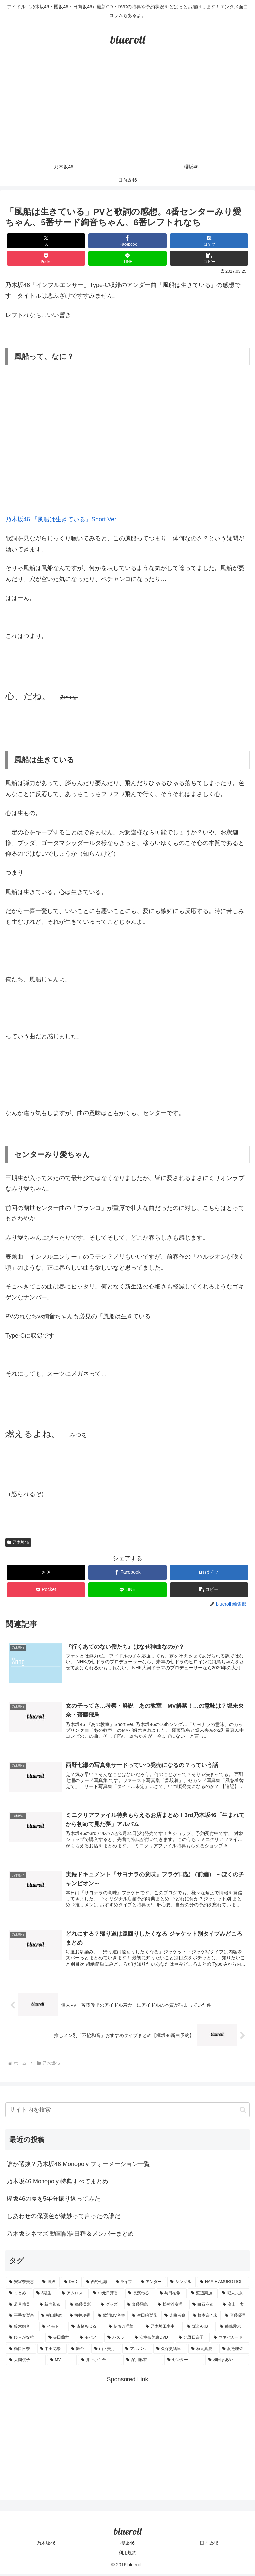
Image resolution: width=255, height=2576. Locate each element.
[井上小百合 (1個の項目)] (100, 2362)
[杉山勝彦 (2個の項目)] (51, 2317)
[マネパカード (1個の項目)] (230, 2340)
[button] (209, 258)
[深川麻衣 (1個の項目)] (143, 2362)
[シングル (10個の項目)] (181, 2284)
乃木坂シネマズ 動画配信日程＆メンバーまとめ (70, 2235)
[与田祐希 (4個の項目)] (172, 2295)
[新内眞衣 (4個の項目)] (51, 2306)
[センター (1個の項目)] (184, 2362)
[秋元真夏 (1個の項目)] (203, 2351)
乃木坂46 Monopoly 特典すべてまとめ (57, 2183)
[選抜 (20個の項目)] (50, 2284)
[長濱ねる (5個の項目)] (140, 2295)
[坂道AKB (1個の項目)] (200, 2328)
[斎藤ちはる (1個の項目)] (86, 2328)
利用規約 (127, 2554)
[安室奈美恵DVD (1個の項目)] (153, 2340)
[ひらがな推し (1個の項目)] (25, 2340)
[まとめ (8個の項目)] (19, 2295)
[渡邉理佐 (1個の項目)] (234, 2351)
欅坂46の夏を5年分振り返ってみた (53, 2200)
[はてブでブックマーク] (209, 240)
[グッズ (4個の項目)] (110, 2306)
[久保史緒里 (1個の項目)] (170, 2351)
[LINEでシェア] (127, 258)
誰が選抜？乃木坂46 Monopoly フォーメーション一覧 (78, 2166)
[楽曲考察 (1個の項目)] (174, 2317)
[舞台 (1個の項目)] (79, 2351)
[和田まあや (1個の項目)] (227, 2362)
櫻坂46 (127, 2545)
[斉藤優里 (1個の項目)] (235, 2317)
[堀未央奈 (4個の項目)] (234, 2295)
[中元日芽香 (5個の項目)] (107, 2295)
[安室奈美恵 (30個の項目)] (22, 2284)
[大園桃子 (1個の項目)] (26, 2362)
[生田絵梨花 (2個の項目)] (144, 2317)
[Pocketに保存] (46, 258)
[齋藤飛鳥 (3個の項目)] (138, 2306)
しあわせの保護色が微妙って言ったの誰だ (63, 2218)
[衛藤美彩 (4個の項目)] (81, 2306)
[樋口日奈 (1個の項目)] (21, 2351)
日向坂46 (209, 2545)
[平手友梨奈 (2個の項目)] (21, 2317)
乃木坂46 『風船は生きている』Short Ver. (61, 519)
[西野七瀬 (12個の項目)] (97, 2284)
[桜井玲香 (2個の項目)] (80, 2317)
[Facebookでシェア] (127, 240)
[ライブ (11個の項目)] (125, 2284)
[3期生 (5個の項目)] (45, 2295)
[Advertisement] (127, 110)
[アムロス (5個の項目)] (74, 2295)
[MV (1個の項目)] (62, 2362)
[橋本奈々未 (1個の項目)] (205, 2317)
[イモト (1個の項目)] (53, 2328)
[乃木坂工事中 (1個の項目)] (163, 2328)
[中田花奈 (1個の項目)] (52, 2351)
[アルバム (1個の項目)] (137, 2351)
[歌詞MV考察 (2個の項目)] (111, 2317)
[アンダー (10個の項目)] (152, 2284)
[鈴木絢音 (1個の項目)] (22, 2328)
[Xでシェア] (46, 240)
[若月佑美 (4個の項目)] (20, 2306)
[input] (127, 2111)
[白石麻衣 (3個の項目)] (203, 2306)
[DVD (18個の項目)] (71, 2284)
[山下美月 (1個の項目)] (106, 2351)
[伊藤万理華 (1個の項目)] (123, 2328)
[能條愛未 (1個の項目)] (233, 2328)
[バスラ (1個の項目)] (117, 2340)
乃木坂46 (18, 1542)
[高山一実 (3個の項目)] (234, 2306)
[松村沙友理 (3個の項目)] (171, 2306)
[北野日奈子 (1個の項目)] (193, 2340)
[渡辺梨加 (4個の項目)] (203, 2295)
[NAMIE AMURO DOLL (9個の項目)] (223, 2284)
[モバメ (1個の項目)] (90, 2340)
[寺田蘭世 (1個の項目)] (60, 2340)
